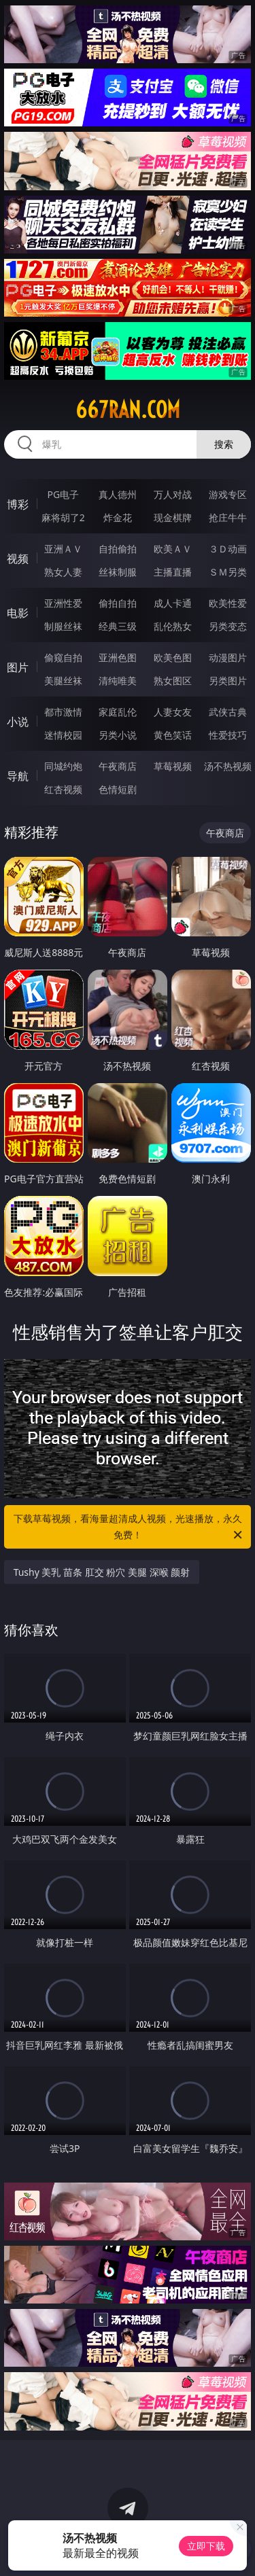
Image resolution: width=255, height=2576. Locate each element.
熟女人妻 (63, 571)
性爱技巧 (228, 734)
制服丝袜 (63, 626)
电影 (18, 612)
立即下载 (206, 2545)
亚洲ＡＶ (63, 548)
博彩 (18, 504)
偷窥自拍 (63, 657)
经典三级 (118, 626)
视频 (18, 558)
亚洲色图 (118, 657)
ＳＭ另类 (228, 571)
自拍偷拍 (118, 548)
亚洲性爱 (63, 603)
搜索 (223, 444)
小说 (18, 721)
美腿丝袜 (63, 680)
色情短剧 (118, 789)
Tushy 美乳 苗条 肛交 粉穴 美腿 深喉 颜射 (102, 1572)
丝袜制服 (118, 571)
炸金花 (117, 517)
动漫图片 (228, 657)
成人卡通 (173, 603)
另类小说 (118, 734)
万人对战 (173, 494)
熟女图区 (173, 680)
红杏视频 (63, 789)
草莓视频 (173, 766)
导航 (18, 776)
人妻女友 (173, 711)
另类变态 (228, 626)
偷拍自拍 (118, 603)
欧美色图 (173, 657)
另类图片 (228, 680)
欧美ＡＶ (173, 548)
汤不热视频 (228, 766)
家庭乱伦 (118, 711)
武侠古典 (228, 711)
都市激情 (63, 711)
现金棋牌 (173, 517)
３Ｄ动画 (228, 548)
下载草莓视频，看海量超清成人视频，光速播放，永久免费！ (129, 1527)
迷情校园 (63, 734)
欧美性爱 (228, 603)
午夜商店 (118, 766)
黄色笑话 (173, 734)
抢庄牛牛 (228, 517)
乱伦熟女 (173, 626)
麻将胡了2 (63, 517)
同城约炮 (63, 766)
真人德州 (118, 494)
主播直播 (173, 571)
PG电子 (63, 494)
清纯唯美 (118, 680)
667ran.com (127, 409)
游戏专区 (228, 494)
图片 (18, 667)
